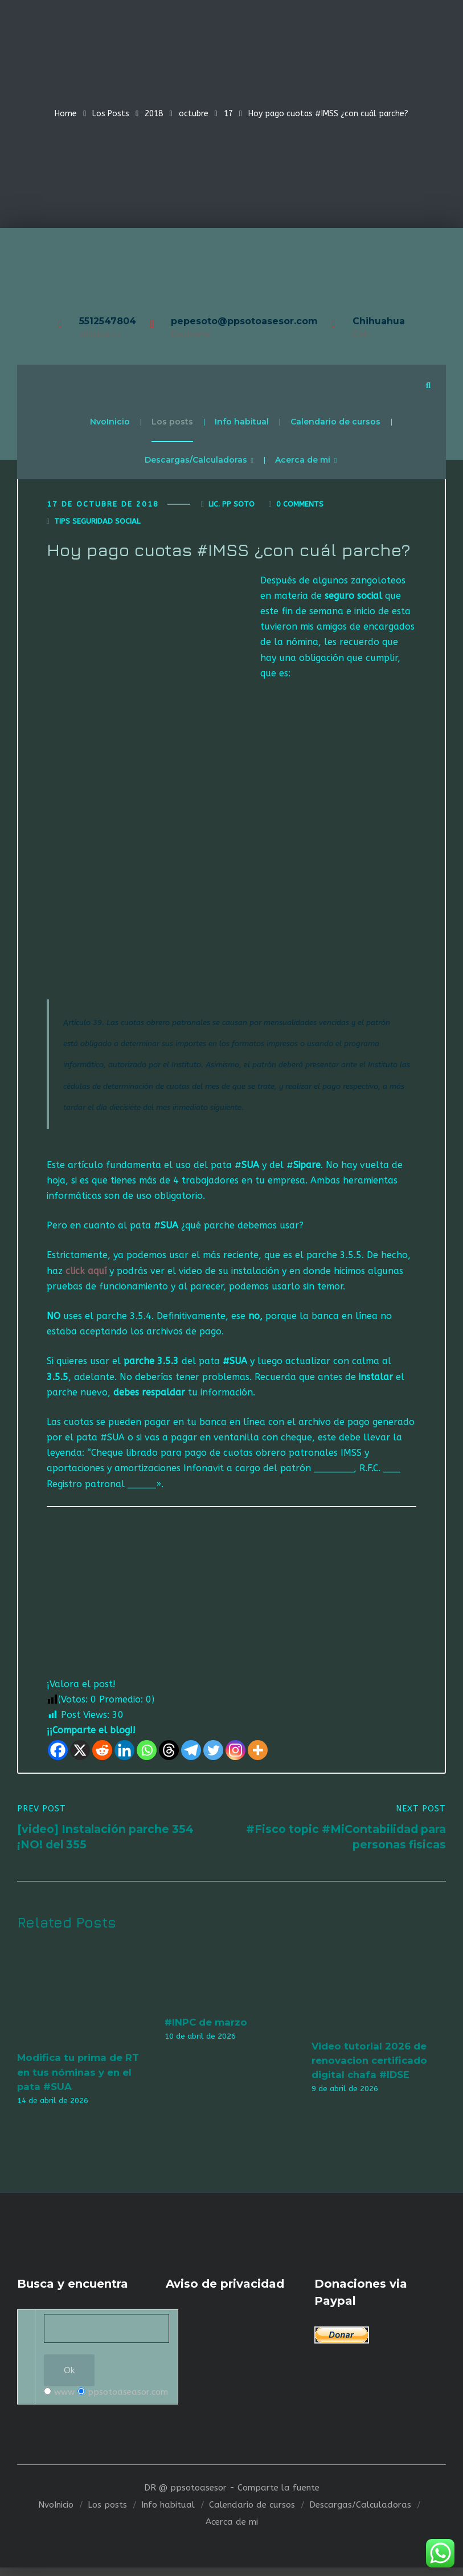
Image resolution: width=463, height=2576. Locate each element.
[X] (80, 1753)
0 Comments (299, 507)
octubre (193, 114)
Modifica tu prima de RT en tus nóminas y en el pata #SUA (78, 2077)
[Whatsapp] (147, 1753)
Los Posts (110, 114)
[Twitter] (213, 1753)
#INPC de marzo (206, 2027)
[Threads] (169, 1753)
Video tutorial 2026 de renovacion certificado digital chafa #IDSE (369, 2065)
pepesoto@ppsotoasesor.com (244, 321)
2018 (154, 114)
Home (66, 114)
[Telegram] (191, 1753)
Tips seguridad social (97, 524)
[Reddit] (102, 1753)
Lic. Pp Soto (231, 507)
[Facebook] (58, 1753)
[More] (258, 1753)
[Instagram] (235, 1753)
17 (228, 114)
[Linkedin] (124, 1753)
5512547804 (107, 321)
